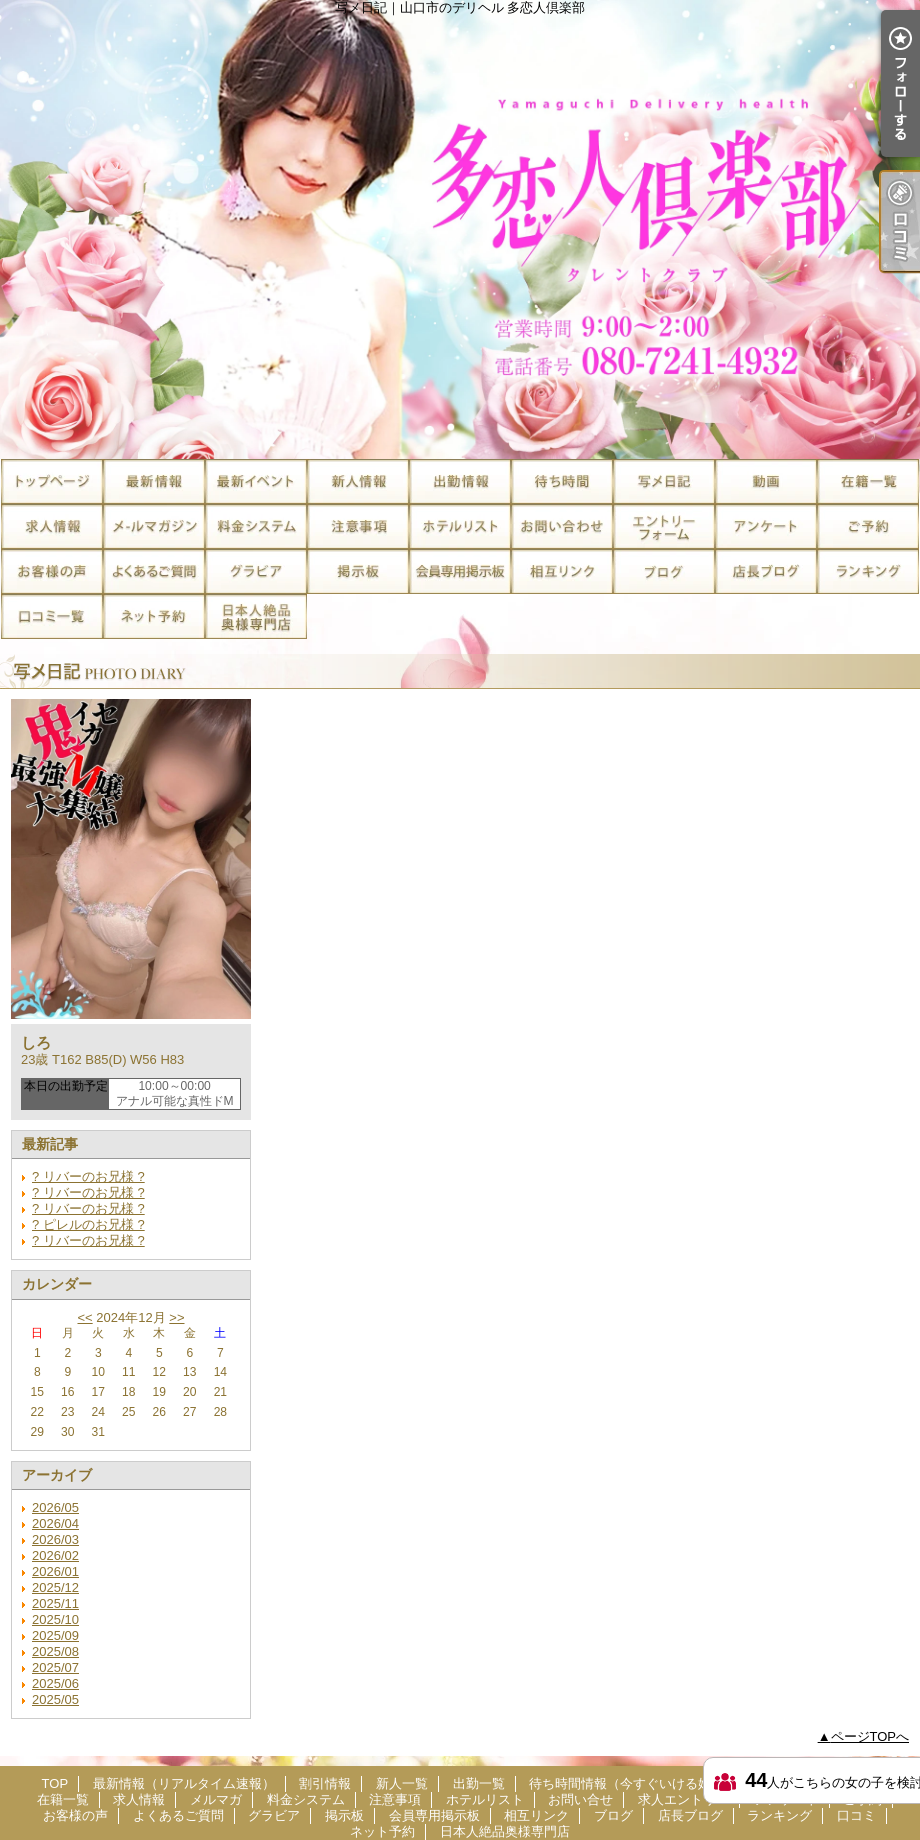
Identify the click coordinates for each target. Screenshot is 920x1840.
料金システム (256, 526)
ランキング (868, 571)
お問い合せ (562, 526)
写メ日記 (664, 481)
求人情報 (52, 526)
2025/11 (55, 1603)
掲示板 (358, 571)
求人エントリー (664, 526)
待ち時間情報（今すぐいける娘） (562, 481)
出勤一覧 (460, 481)
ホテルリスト (460, 526)
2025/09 (55, 1635)
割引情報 (256, 481)
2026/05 (55, 1507)
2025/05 (55, 1699)
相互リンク (562, 571)
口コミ (52, 616)
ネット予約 (154, 616)
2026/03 (55, 1539)
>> (176, 1317)
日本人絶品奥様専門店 (256, 616)
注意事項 (358, 526)
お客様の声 (52, 571)
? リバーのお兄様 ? (88, 1176)
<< (84, 1317)
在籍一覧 (868, 481)
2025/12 (55, 1587)
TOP (52, 481)
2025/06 (55, 1683)
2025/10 (55, 1619)
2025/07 (55, 1667)
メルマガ (154, 526)
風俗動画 (766, 481)
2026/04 (55, 1523)
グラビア (256, 571)
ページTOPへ (870, 1736)
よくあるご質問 (154, 571)
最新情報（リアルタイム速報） (154, 481)
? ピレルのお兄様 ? (88, 1224)
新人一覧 (358, 481)
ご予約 (868, 526)
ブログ (664, 571)
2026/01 (55, 1571)
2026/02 (55, 1555)
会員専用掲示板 (460, 571)
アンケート (766, 526)
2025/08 (55, 1651)
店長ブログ (766, 571)
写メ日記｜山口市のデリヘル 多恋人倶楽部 (460, 229)
